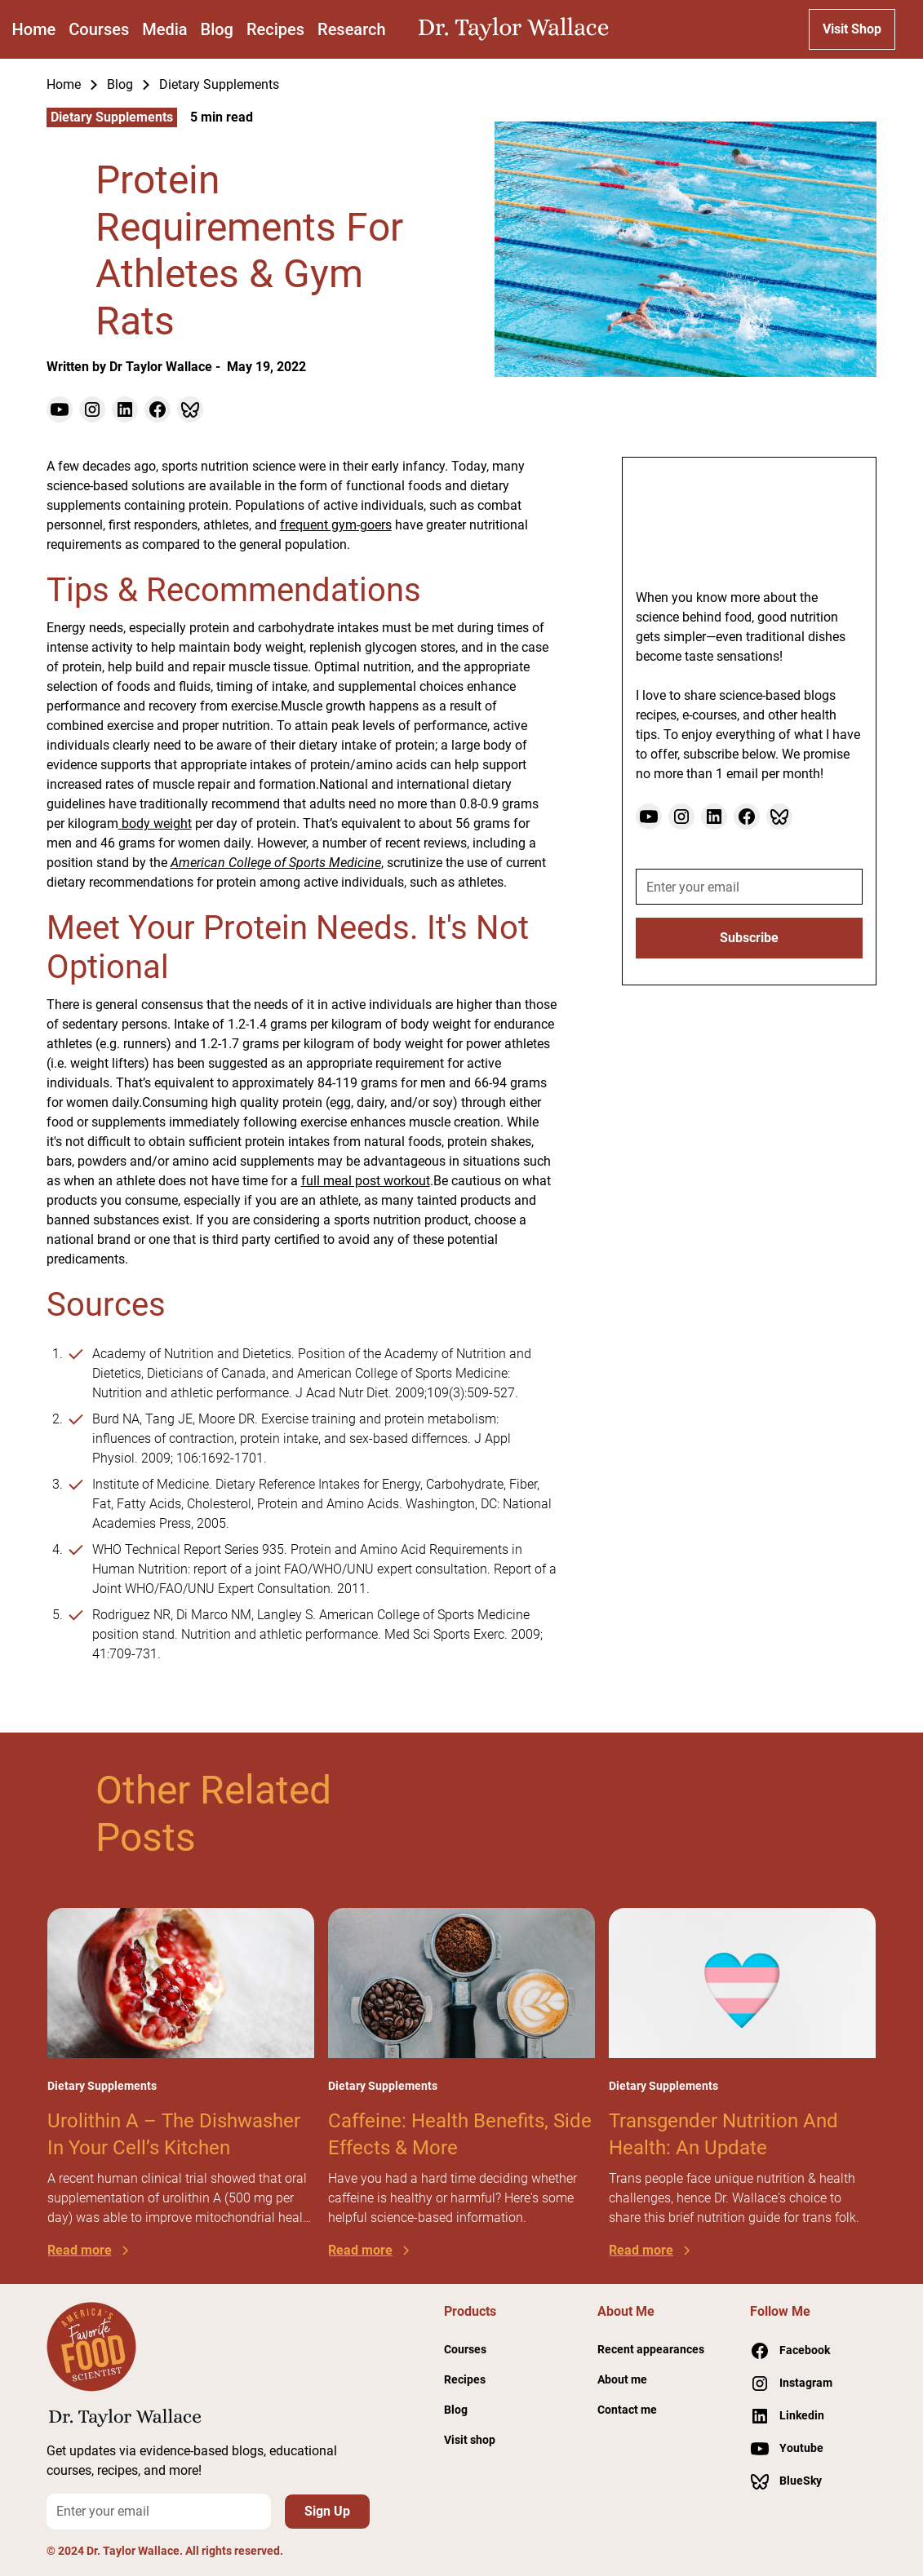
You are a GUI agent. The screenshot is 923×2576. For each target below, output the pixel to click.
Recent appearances (650, 2349)
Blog (217, 29)
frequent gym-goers (336, 525)
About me (622, 2379)
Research (351, 29)
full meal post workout (365, 1180)
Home (34, 29)
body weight (155, 823)
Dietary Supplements (219, 84)
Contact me (627, 2409)
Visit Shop (852, 29)
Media (164, 29)
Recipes (275, 29)
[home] (517, 29)
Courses (99, 29)
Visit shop (469, 2439)
